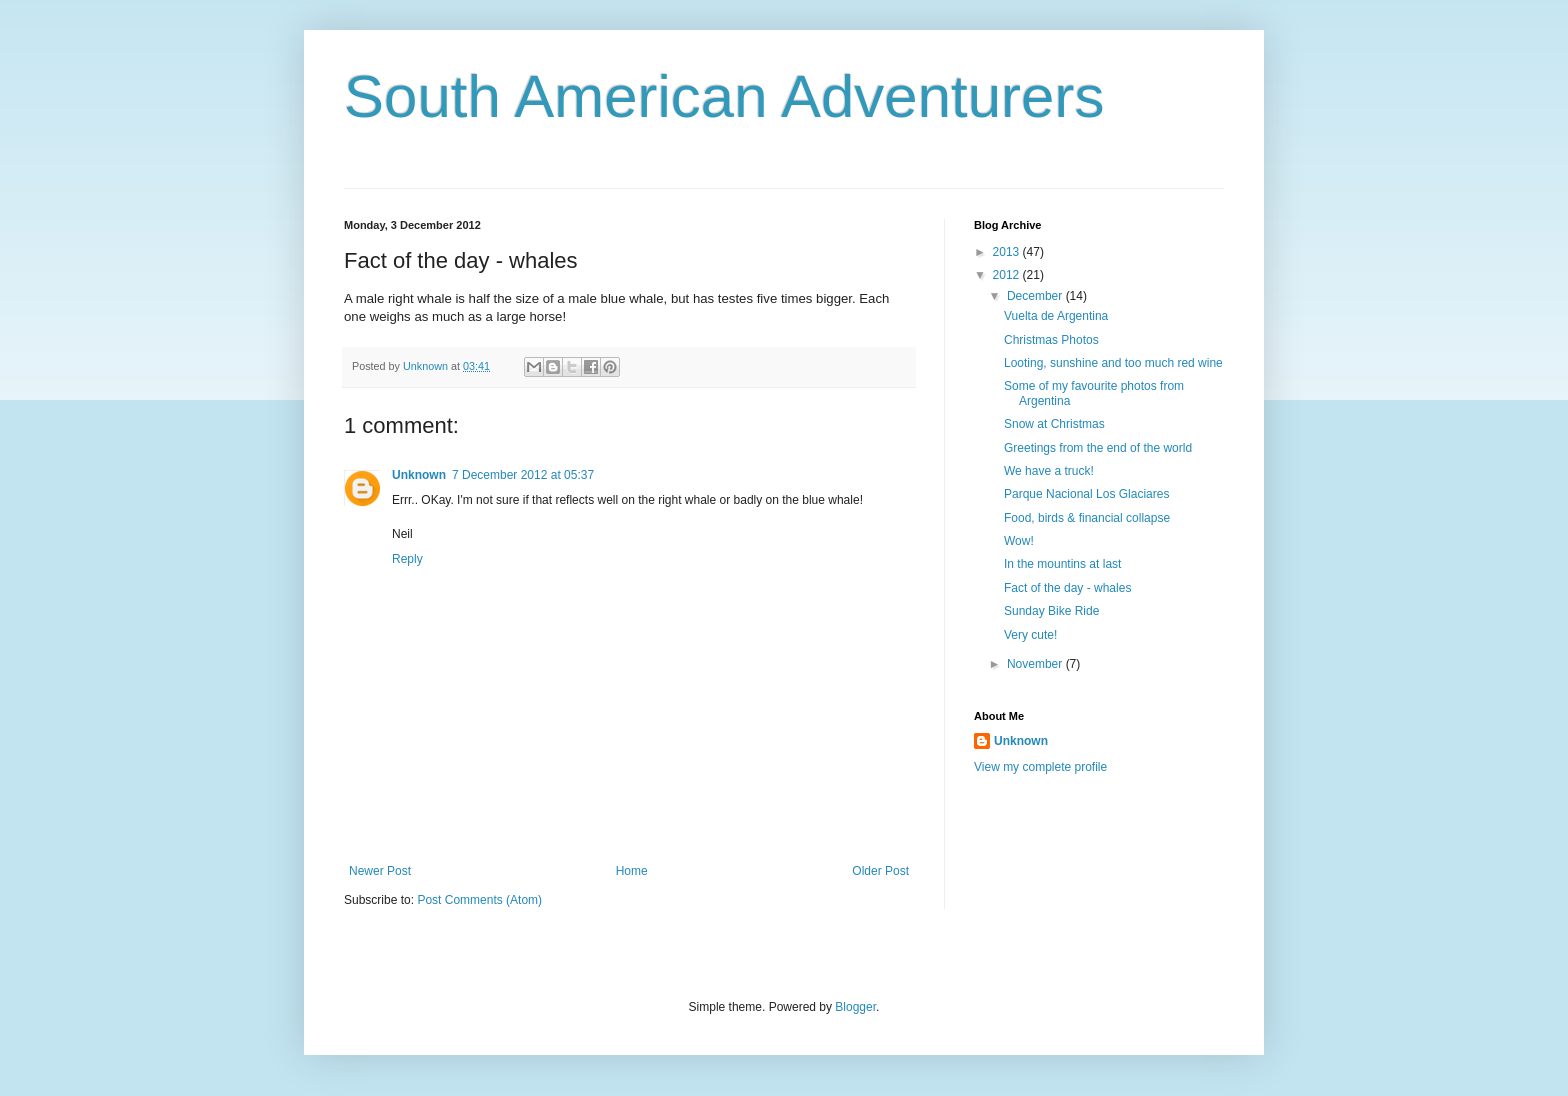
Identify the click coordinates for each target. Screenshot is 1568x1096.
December (1036, 296)
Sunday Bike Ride (1051, 611)
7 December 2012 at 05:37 (523, 475)
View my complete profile (1040, 767)
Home (632, 871)
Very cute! (1030, 635)
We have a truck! (1049, 471)
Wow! (1019, 541)
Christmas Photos (1051, 340)
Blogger (855, 1007)
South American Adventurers (724, 96)
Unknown (419, 475)
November (1036, 664)
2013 (1008, 252)
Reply (407, 559)
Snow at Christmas (1054, 424)
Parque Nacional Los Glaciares (1086, 494)
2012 (1008, 275)
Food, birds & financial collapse (1087, 518)
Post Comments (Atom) (479, 900)
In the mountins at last (1062, 564)
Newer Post (380, 871)
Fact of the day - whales (1067, 588)
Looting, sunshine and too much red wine (1113, 363)
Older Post (880, 871)
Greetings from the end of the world (1098, 448)
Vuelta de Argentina (1056, 316)
